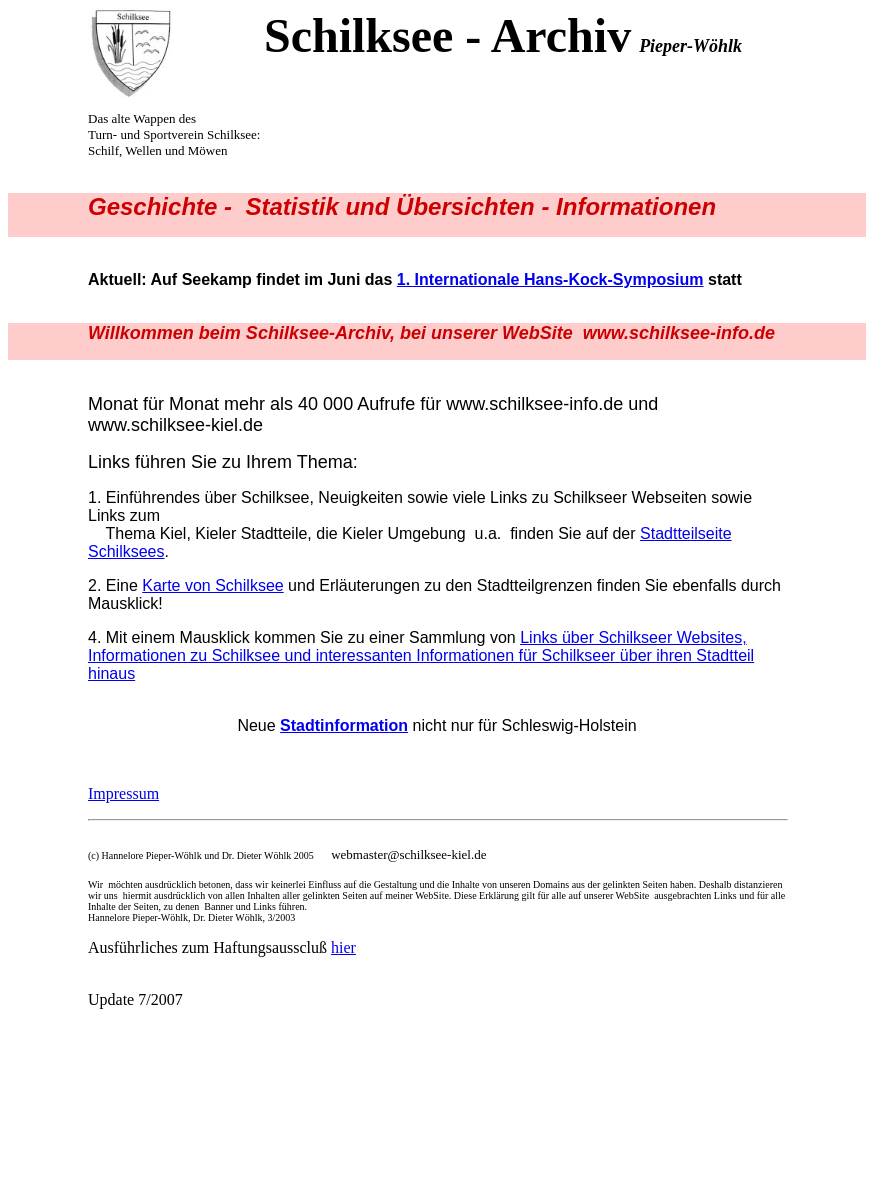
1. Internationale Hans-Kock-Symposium (550, 279)
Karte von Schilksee (212, 585)
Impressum (123, 793)
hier (343, 947)
